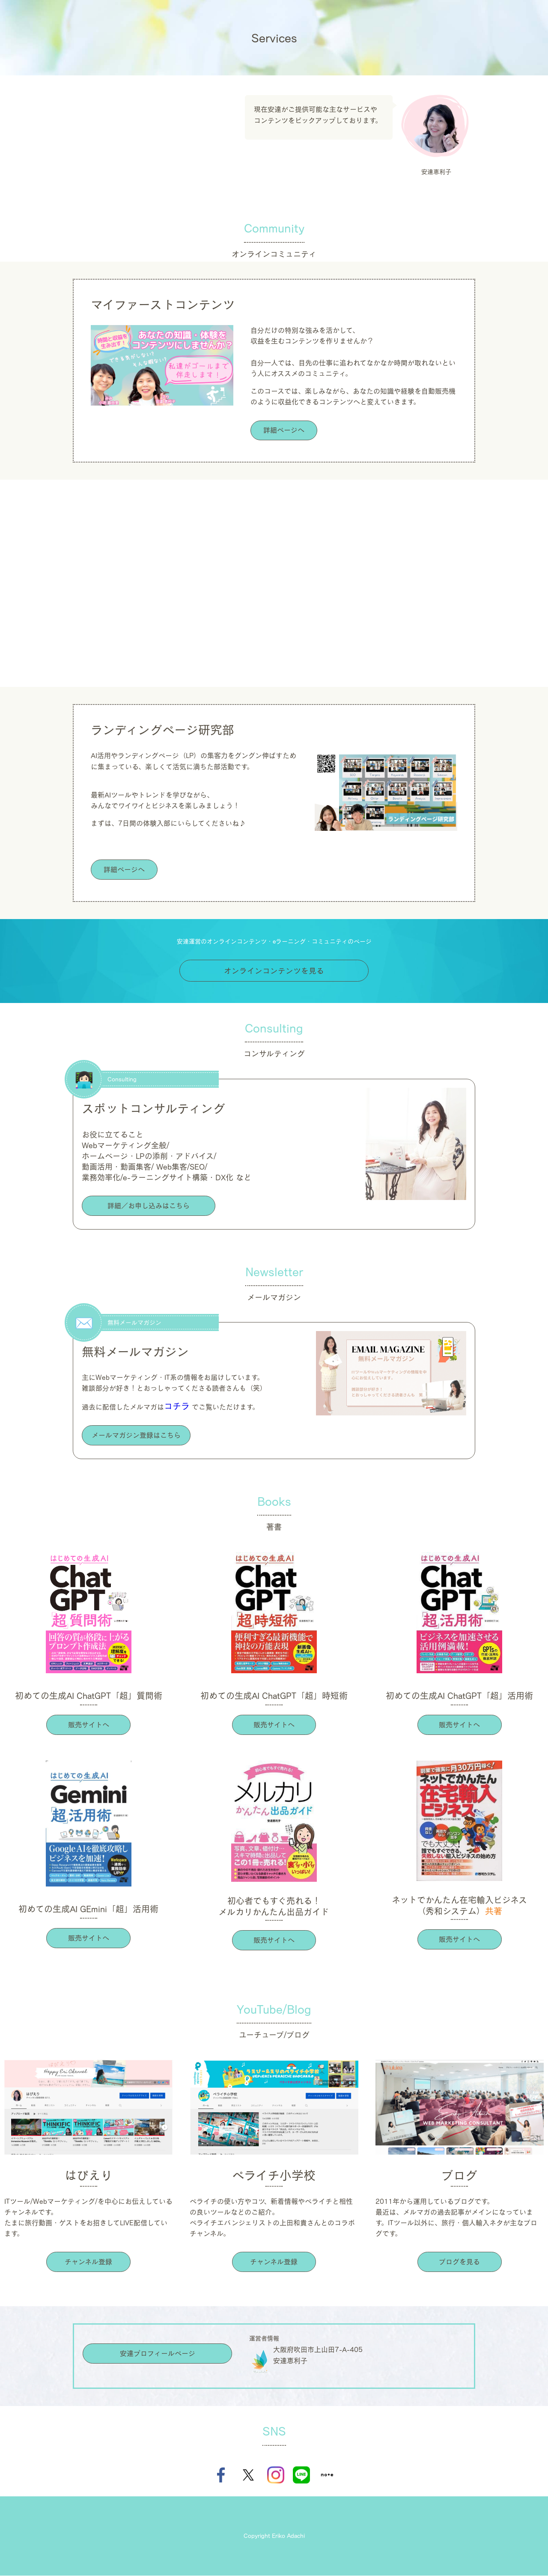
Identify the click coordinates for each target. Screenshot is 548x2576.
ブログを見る (459, 2262)
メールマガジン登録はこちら (136, 1435)
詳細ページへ (283, 430)
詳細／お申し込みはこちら (148, 1206)
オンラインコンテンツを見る (274, 970)
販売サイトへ (88, 1725)
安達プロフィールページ (157, 2353)
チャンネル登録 (88, 2262)
